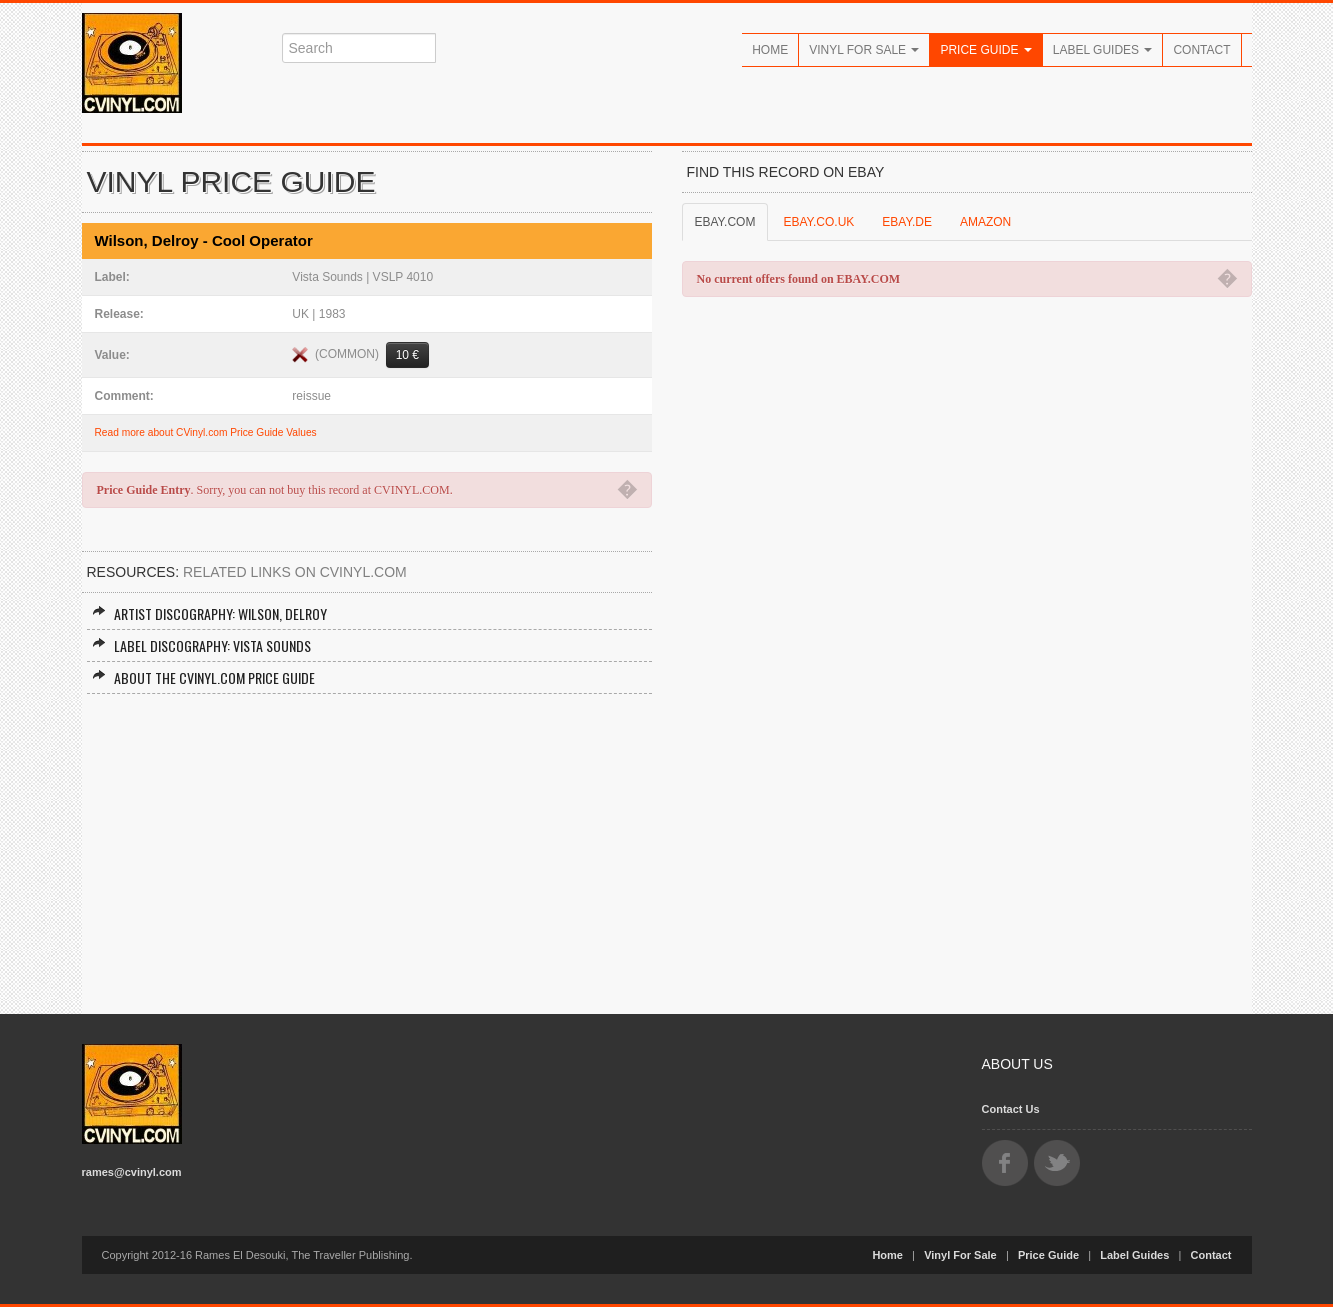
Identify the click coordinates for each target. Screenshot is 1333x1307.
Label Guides (1103, 50)
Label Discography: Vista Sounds (201, 645)
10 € (407, 355)
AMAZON (985, 222)
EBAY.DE (907, 222)
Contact (1201, 50)
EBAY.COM (725, 222)
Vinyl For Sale (864, 50)
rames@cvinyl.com (132, 1172)
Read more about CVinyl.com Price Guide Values (206, 432)
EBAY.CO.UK (818, 222)
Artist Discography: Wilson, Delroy (209, 613)
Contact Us (1011, 1109)
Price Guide (985, 50)
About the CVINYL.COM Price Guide (203, 677)
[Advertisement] (367, 844)
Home (770, 50)
